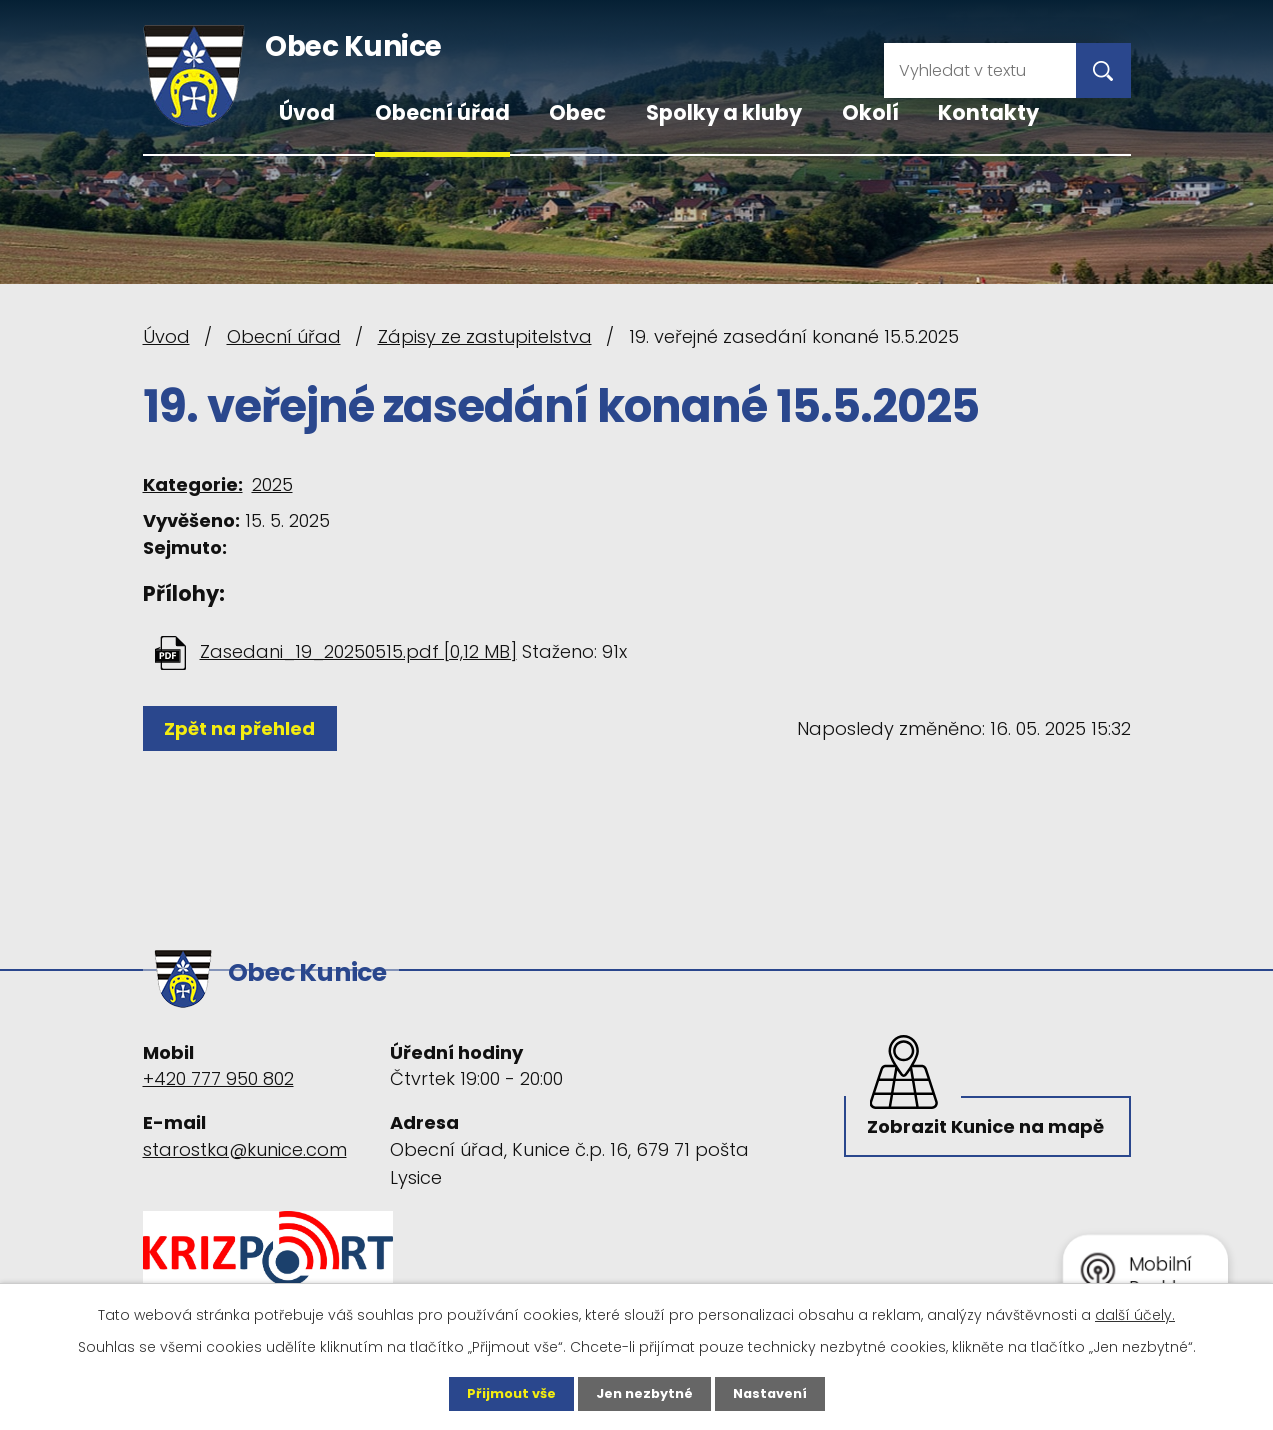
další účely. (1135, 1313)
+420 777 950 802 (218, 1069)
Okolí (870, 112)
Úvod (307, 112)
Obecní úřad (442, 112)
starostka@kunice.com (245, 1139)
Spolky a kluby (724, 112)
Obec (577, 112)
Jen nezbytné (644, 1393)
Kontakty (988, 112)
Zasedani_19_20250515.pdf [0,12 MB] (358, 651)
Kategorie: (193, 484)
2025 (272, 484)
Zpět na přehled (245, 728)
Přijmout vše (504, 1393)
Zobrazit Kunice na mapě (959, 1137)
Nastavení (777, 1393)
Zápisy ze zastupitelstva (485, 336)
